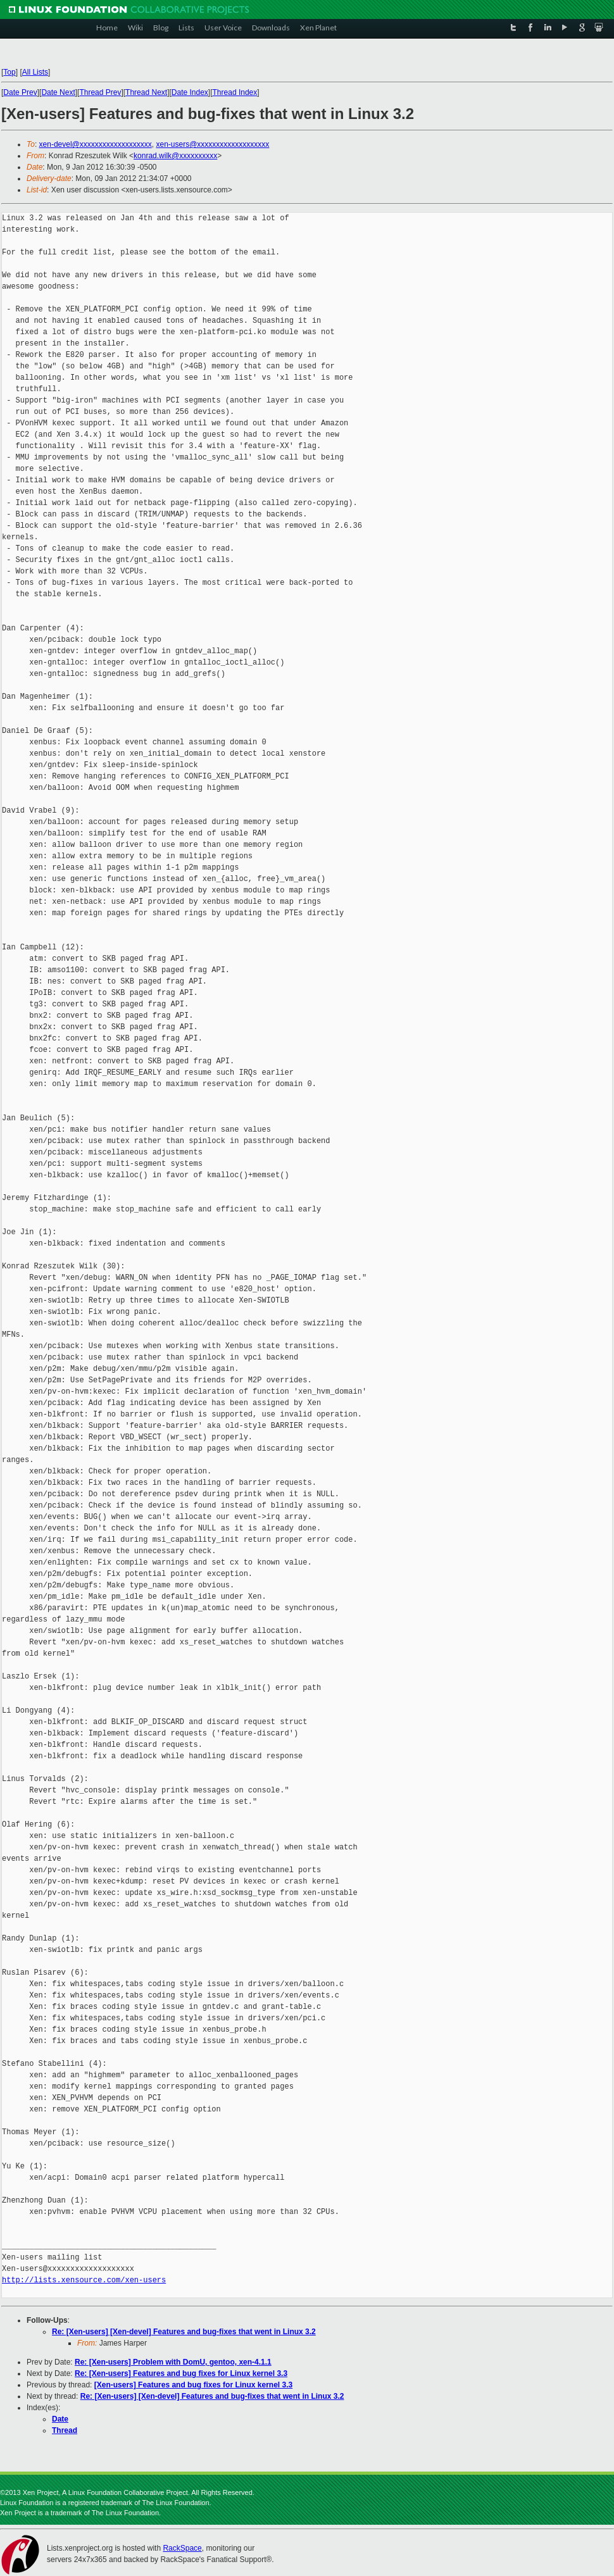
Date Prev (20, 92)
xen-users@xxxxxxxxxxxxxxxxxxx (212, 144)
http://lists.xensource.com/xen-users (84, 2280)
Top (9, 72)
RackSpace (182, 2548)
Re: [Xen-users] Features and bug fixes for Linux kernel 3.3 (181, 2373)
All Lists (35, 72)
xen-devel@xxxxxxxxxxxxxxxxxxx (95, 144)
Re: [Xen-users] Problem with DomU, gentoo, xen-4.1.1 (173, 2362)
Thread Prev (100, 92)
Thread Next (146, 92)
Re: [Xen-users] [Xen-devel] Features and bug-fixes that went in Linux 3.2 (184, 2331)
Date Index (190, 92)
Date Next (58, 92)
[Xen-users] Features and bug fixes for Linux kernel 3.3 (193, 2384)
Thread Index (235, 92)
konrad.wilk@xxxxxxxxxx (175, 155)
